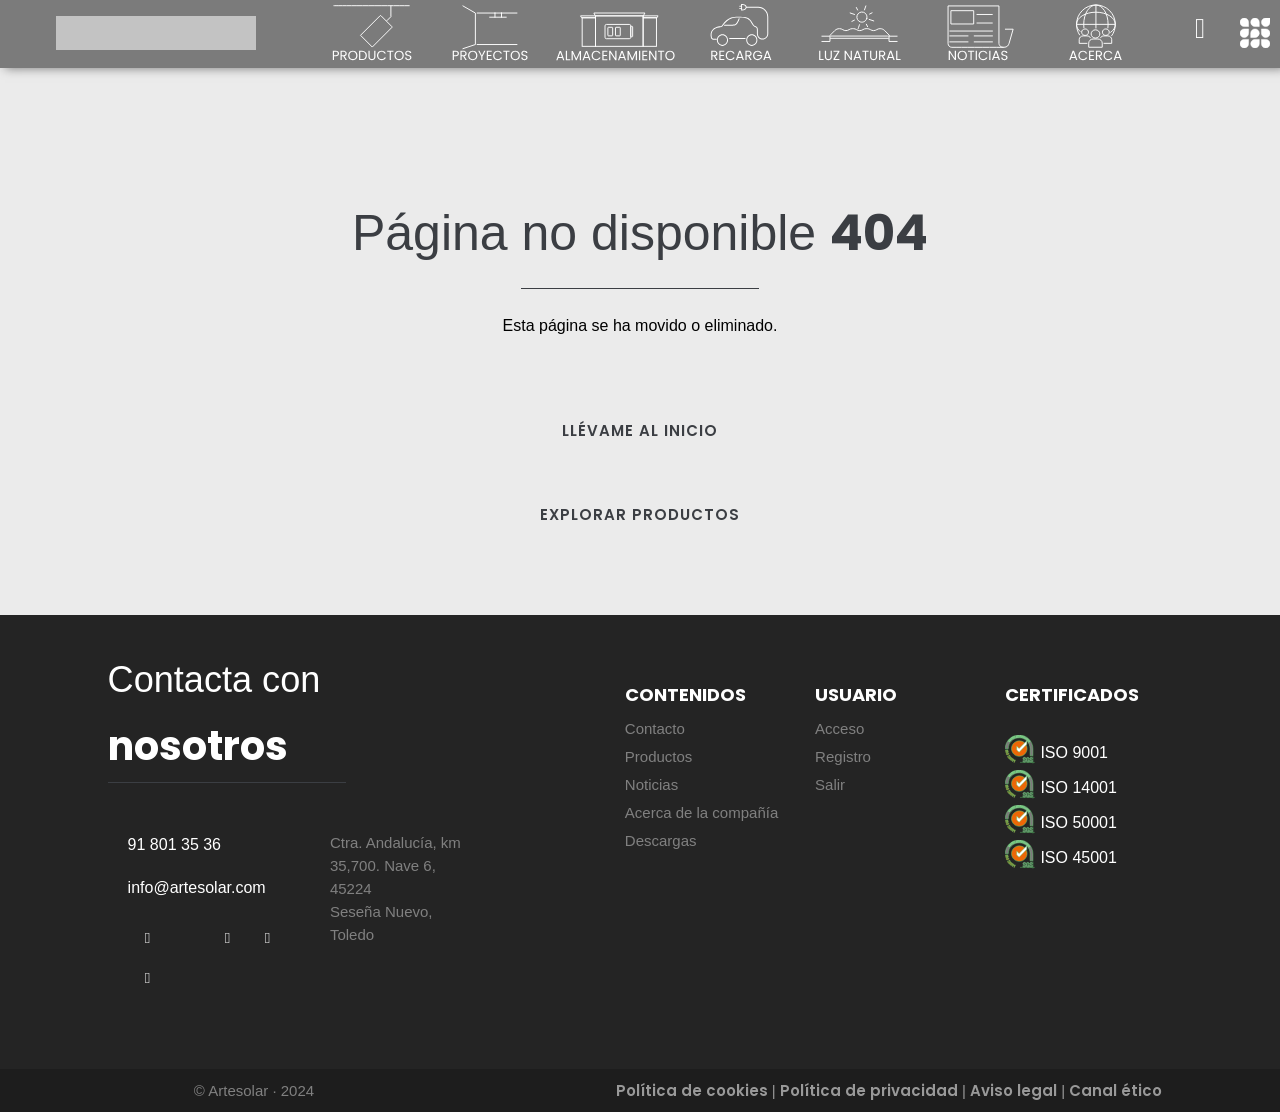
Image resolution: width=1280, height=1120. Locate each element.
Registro (843, 756)
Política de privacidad (869, 1098)
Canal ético (1115, 1098)
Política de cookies (692, 1098)
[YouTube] (268, 947)
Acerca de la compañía (701, 812)
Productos (659, 756)
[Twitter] (188, 947)
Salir (830, 784)
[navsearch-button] (1200, 33)
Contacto (655, 728)
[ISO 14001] (1113, 787)
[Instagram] (148, 987)
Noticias (651, 784)
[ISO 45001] (1113, 857)
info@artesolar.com (197, 895)
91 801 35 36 (174, 852)
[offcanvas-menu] (1255, 33)
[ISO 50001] (1113, 822)
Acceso (839, 728)
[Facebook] (148, 947)
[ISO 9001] (1113, 752)
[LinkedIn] (228, 947)
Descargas (661, 840)
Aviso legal (1013, 1098)
